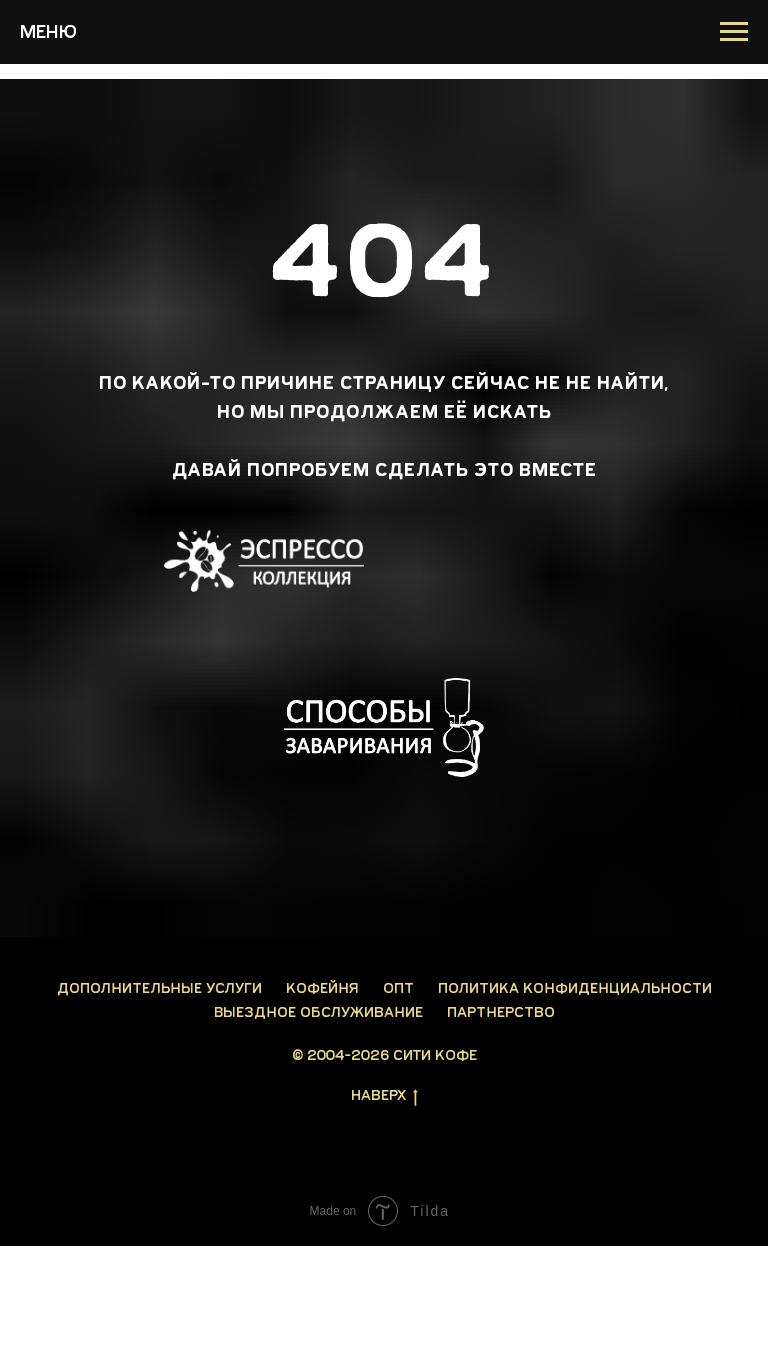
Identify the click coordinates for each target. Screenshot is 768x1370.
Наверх (384, 1096)
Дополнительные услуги (159, 988)
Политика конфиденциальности (575, 988)
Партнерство (501, 1012)
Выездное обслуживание (318, 1012)
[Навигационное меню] (734, 32)
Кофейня (322, 988)
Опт (398, 988)
